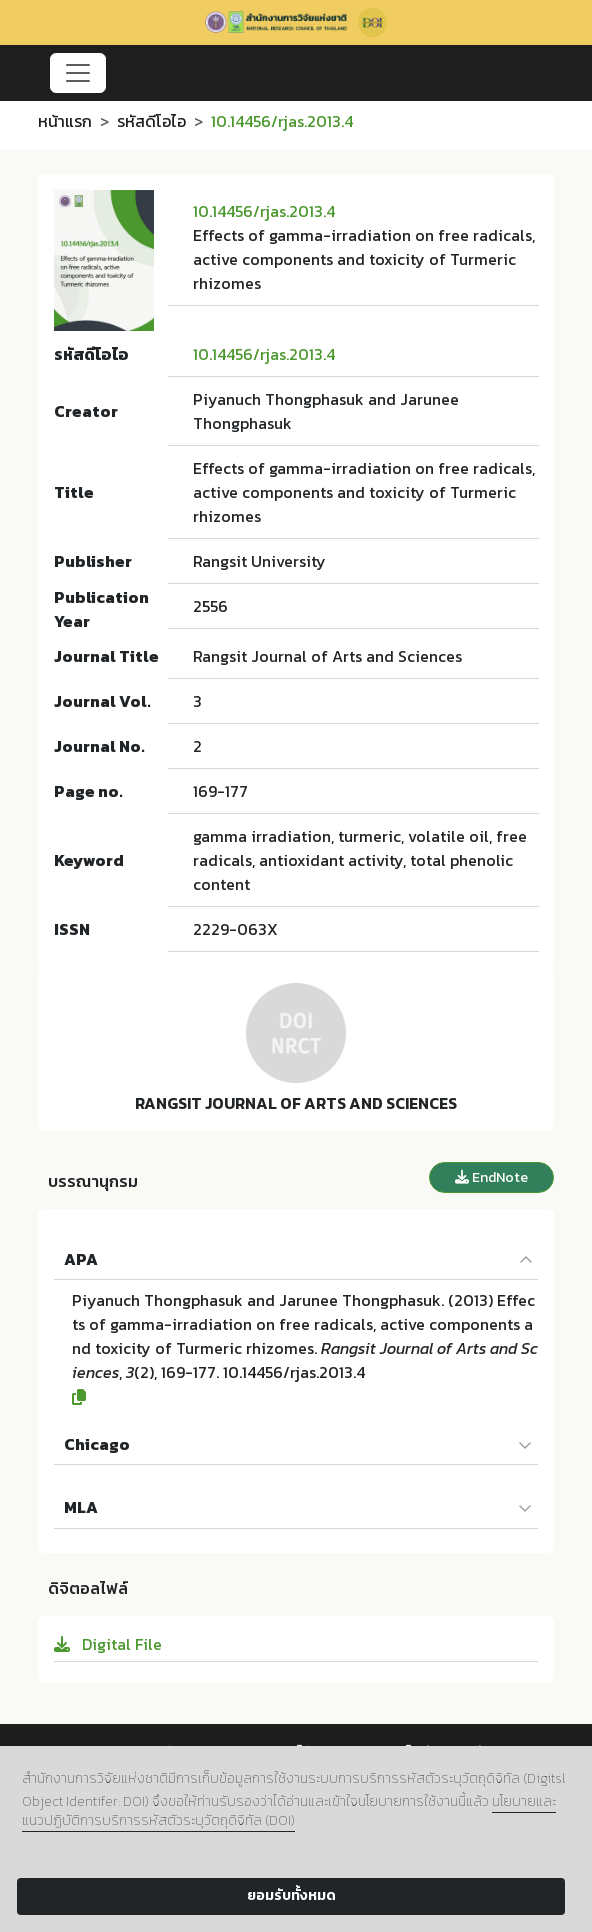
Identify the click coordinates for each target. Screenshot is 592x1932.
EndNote (491, 1177)
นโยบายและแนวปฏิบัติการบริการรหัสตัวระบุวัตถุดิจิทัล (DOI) (289, 1811)
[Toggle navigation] (78, 73)
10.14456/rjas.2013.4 (264, 211)
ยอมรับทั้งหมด (291, 1895)
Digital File (108, 1644)
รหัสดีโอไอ (151, 121)
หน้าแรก (65, 121)
